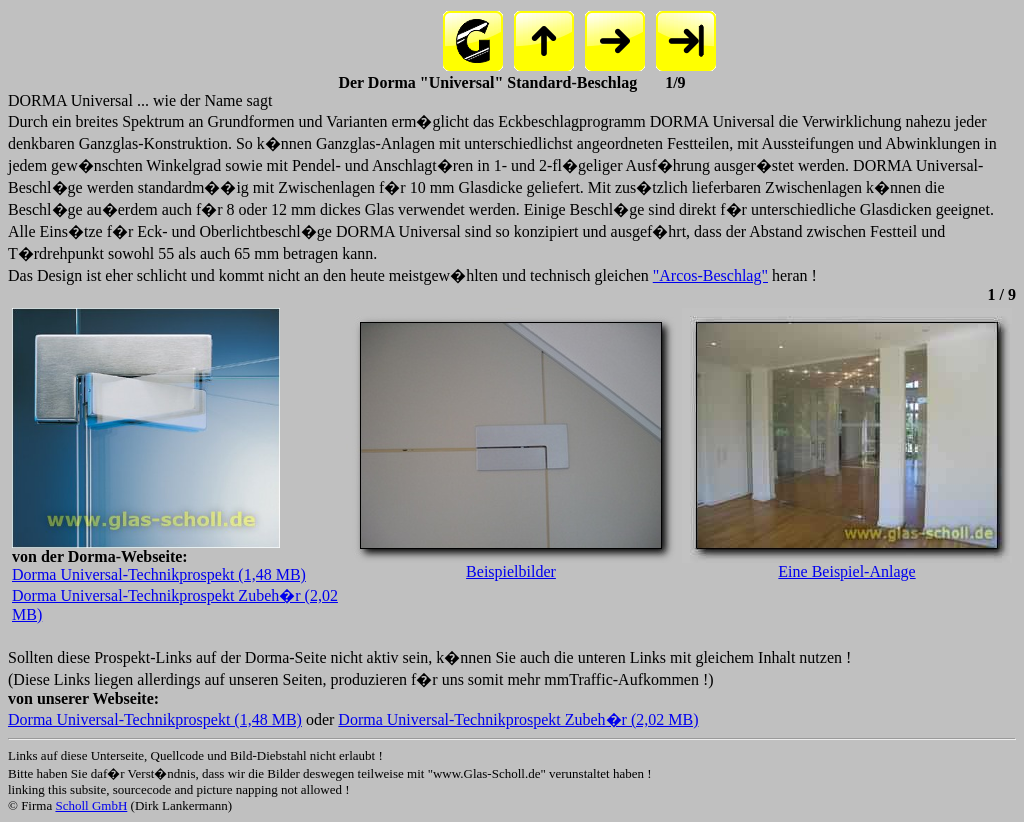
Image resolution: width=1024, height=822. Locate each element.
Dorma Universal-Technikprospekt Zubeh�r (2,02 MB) (518, 719)
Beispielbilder (511, 564)
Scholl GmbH (91, 805)
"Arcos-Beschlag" (710, 275)
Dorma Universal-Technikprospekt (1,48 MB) (159, 574)
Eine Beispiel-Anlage (847, 564)
